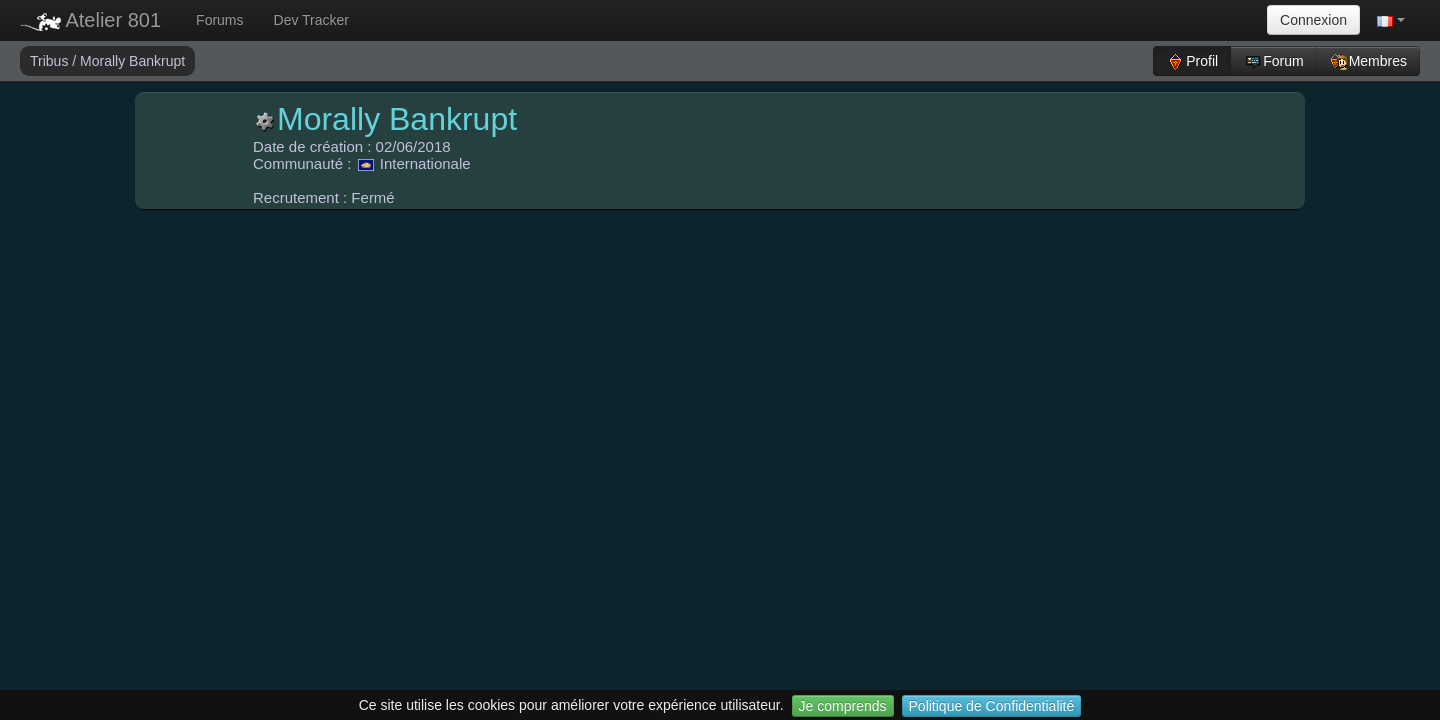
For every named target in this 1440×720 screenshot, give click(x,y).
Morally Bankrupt (132, 61)
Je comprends (843, 706)
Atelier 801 (90, 20)
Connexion (1313, 20)
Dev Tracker (311, 20)
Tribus (51, 61)
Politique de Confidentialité (992, 706)
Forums (219, 20)
